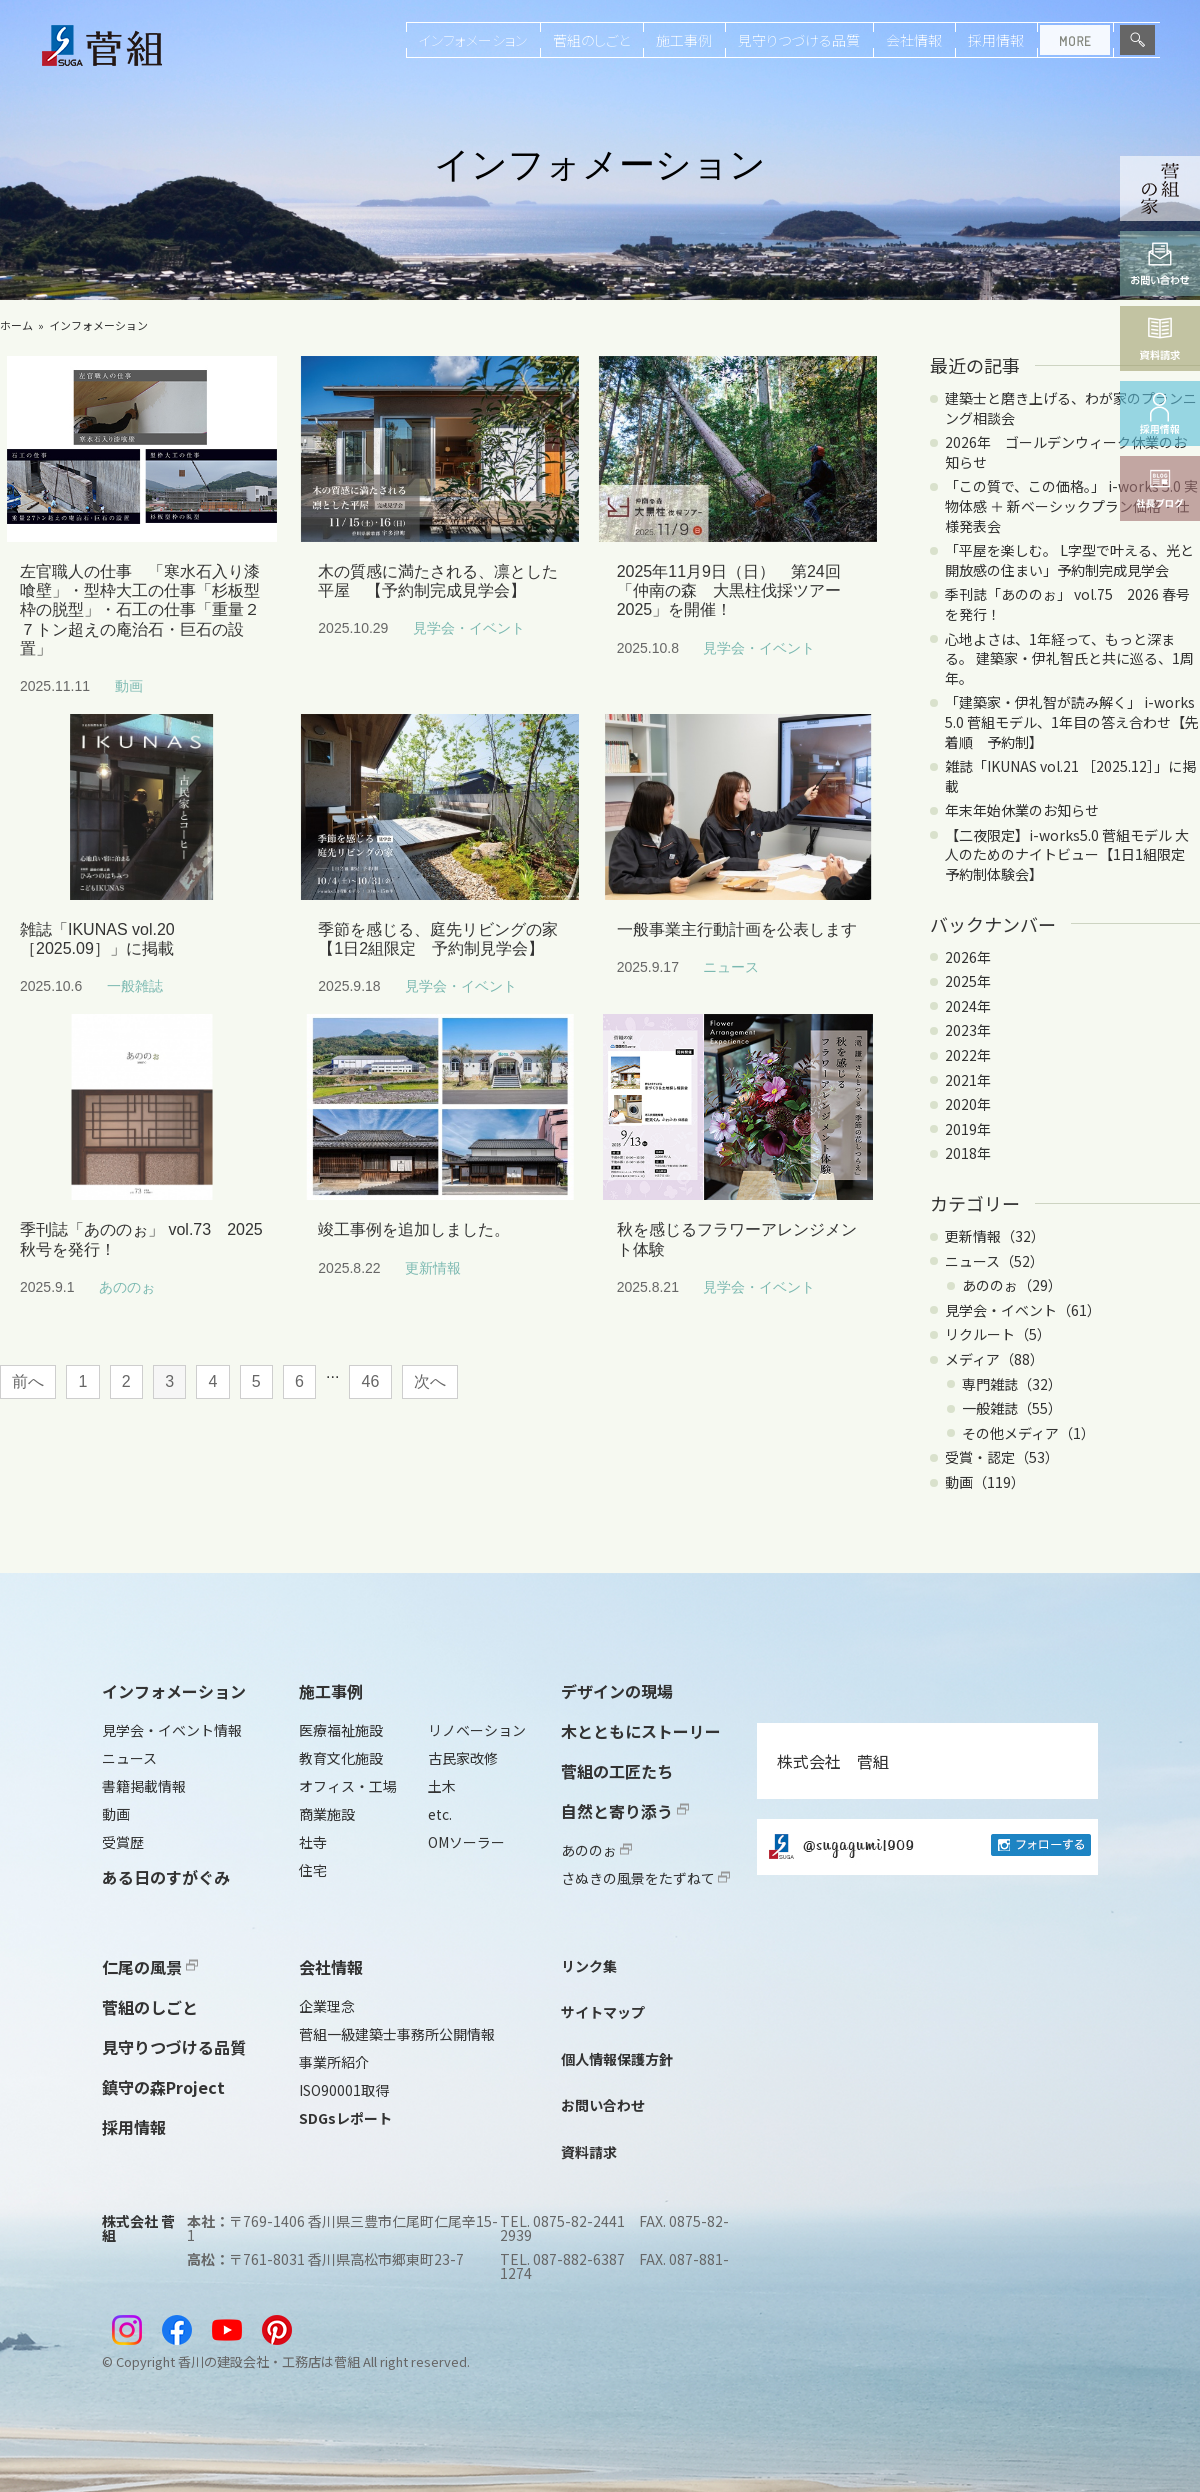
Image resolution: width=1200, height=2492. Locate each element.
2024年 (968, 1006)
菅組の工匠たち (617, 1771)
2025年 (968, 981)
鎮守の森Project (163, 2087)
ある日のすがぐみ (166, 1877)
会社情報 (914, 40)
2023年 (968, 1030)
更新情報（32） (995, 1236)
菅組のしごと (591, 40)
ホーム (16, 325)
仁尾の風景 (150, 1967)
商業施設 (327, 1814)
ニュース (129, 1758)
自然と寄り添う (625, 1811)
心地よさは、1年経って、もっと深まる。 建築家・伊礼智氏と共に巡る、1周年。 (1069, 658)
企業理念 (327, 2006)
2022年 (968, 1055)
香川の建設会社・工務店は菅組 (269, 2361)
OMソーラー (466, 1842)
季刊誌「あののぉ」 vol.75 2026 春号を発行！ (1067, 604)
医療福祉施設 (341, 1730)
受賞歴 (123, 1842)
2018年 (968, 1153)
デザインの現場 (617, 1691)
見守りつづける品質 (799, 40)
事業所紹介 (334, 2062)
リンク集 (589, 1966)
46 (371, 1381)
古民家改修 (463, 1758)
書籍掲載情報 (144, 1786)
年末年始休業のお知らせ (1022, 810)
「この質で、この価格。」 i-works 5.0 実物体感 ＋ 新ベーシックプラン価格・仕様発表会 (1071, 505)
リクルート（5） (998, 1334)
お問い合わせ (603, 2105)
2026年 (968, 957)
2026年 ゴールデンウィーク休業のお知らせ (1066, 452)
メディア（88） (994, 1359)
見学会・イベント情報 (172, 1730)
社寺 (313, 1842)
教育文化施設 (341, 1758)
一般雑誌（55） (1012, 1408)
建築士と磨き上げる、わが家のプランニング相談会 (1071, 408)
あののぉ (596, 1850)
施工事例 (684, 40)
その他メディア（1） (1028, 1433)
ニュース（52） (994, 1261)
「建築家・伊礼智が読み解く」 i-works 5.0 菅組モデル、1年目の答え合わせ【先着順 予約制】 (1072, 721)
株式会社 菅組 (833, 1761)
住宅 (313, 1870)
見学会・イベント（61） (1023, 1310)
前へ (28, 1381)
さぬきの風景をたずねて (645, 1878)
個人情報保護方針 (617, 2059)
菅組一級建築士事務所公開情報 (397, 2034)
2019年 (968, 1129)
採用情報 (996, 40)
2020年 (968, 1104)
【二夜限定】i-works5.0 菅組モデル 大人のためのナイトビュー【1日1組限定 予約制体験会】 (1072, 854)
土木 (442, 1786)
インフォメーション (473, 40)
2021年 (968, 1080)
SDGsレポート (345, 2118)
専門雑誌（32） (1012, 1384)
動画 (116, 1814)
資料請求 (589, 2152)
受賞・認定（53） (1002, 1457)
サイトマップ (603, 2012)
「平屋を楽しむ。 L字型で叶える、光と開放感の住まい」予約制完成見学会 (1069, 560)
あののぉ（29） (1012, 1285)
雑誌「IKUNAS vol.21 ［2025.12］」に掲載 (1070, 776)
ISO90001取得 (344, 2090)
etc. (440, 1814)
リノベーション (477, 1730)
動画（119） (985, 1482)
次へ (430, 1381)
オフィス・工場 (348, 1786)
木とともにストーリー (641, 1731)
